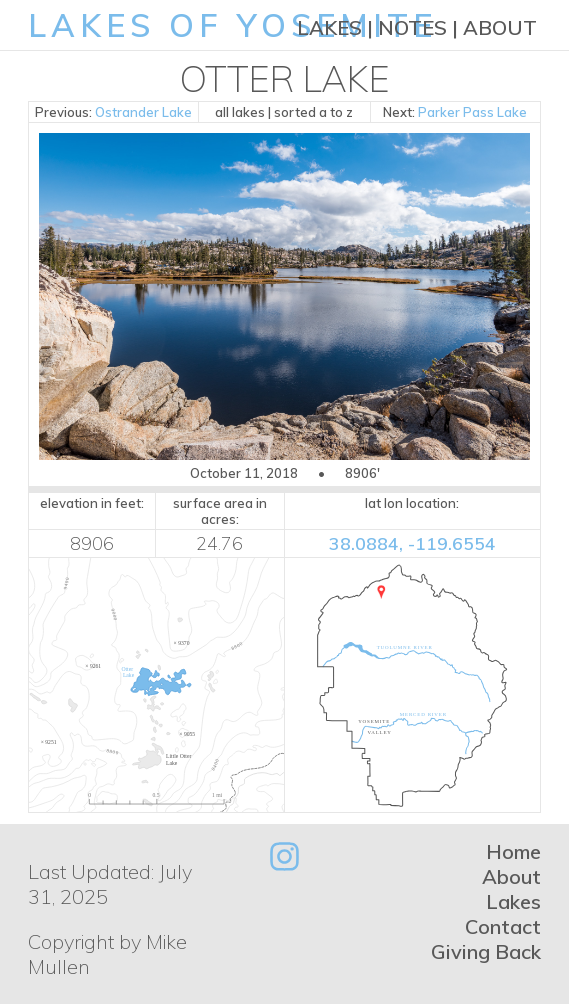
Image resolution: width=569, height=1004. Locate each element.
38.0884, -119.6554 (412, 543)
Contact (503, 926)
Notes (412, 27)
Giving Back (486, 951)
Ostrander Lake (143, 112)
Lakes (329, 27)
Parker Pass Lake (472, 112)
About (500, 27)
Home (513, 851)
